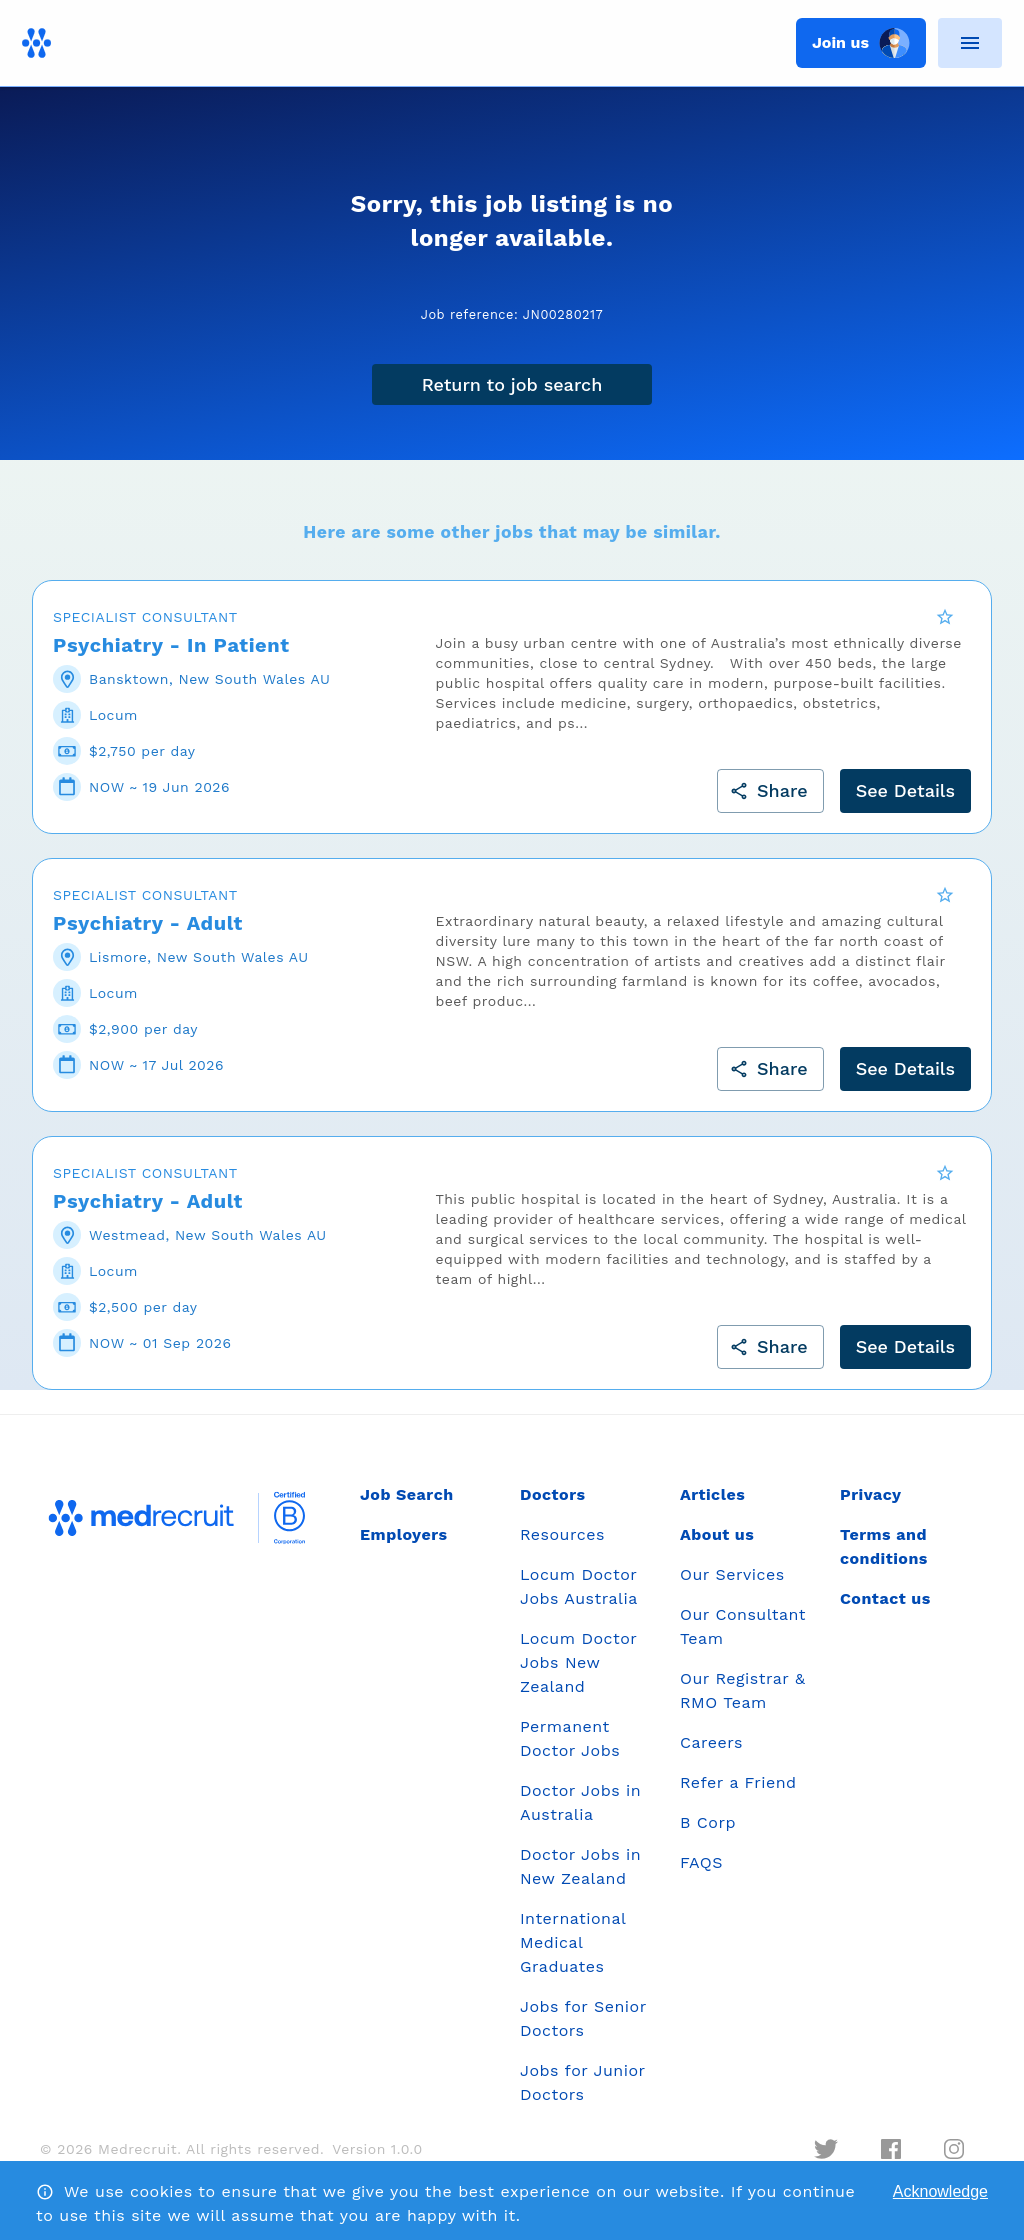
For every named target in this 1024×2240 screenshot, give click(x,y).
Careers (711, 1755)
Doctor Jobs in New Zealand (580, 1879)
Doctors (553, 1507)
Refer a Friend (738, 1795)
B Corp (708, 1835)
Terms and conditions (884, 1559)
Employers (403, 1547)
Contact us (885, 1611)
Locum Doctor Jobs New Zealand (578, 1675)
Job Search (407, 1507)
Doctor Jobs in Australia (580, 1815)
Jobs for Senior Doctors (583, 2031)
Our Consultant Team (743, 1639)
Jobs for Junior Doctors (582, 2095)
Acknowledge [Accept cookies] (940, 2191)
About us (717, 1547)
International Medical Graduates (573, 1955)
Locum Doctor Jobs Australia (579, 1599)
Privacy (871, 1507)
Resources (562, 1547)
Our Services (732, 1587)
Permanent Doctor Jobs (570, 1751)
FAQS (701, 1875)
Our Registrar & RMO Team (742, 1703)
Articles (712, 1507)
